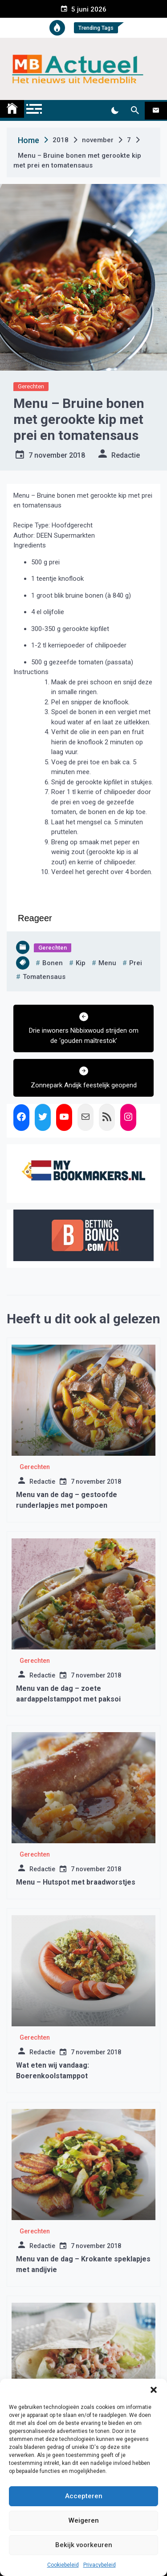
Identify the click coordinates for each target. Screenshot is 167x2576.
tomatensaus (44, 977)
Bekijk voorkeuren (83, 2545)
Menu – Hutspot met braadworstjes (75, 1882)
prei (135, 963)
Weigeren (84, 2520)
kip (81, 963)
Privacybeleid (99, 2565)
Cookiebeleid (63, 2565)
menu (107, 963)
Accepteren (83, 2496)
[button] (153, 2389)
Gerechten (31, 386)
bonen (52, 963)
